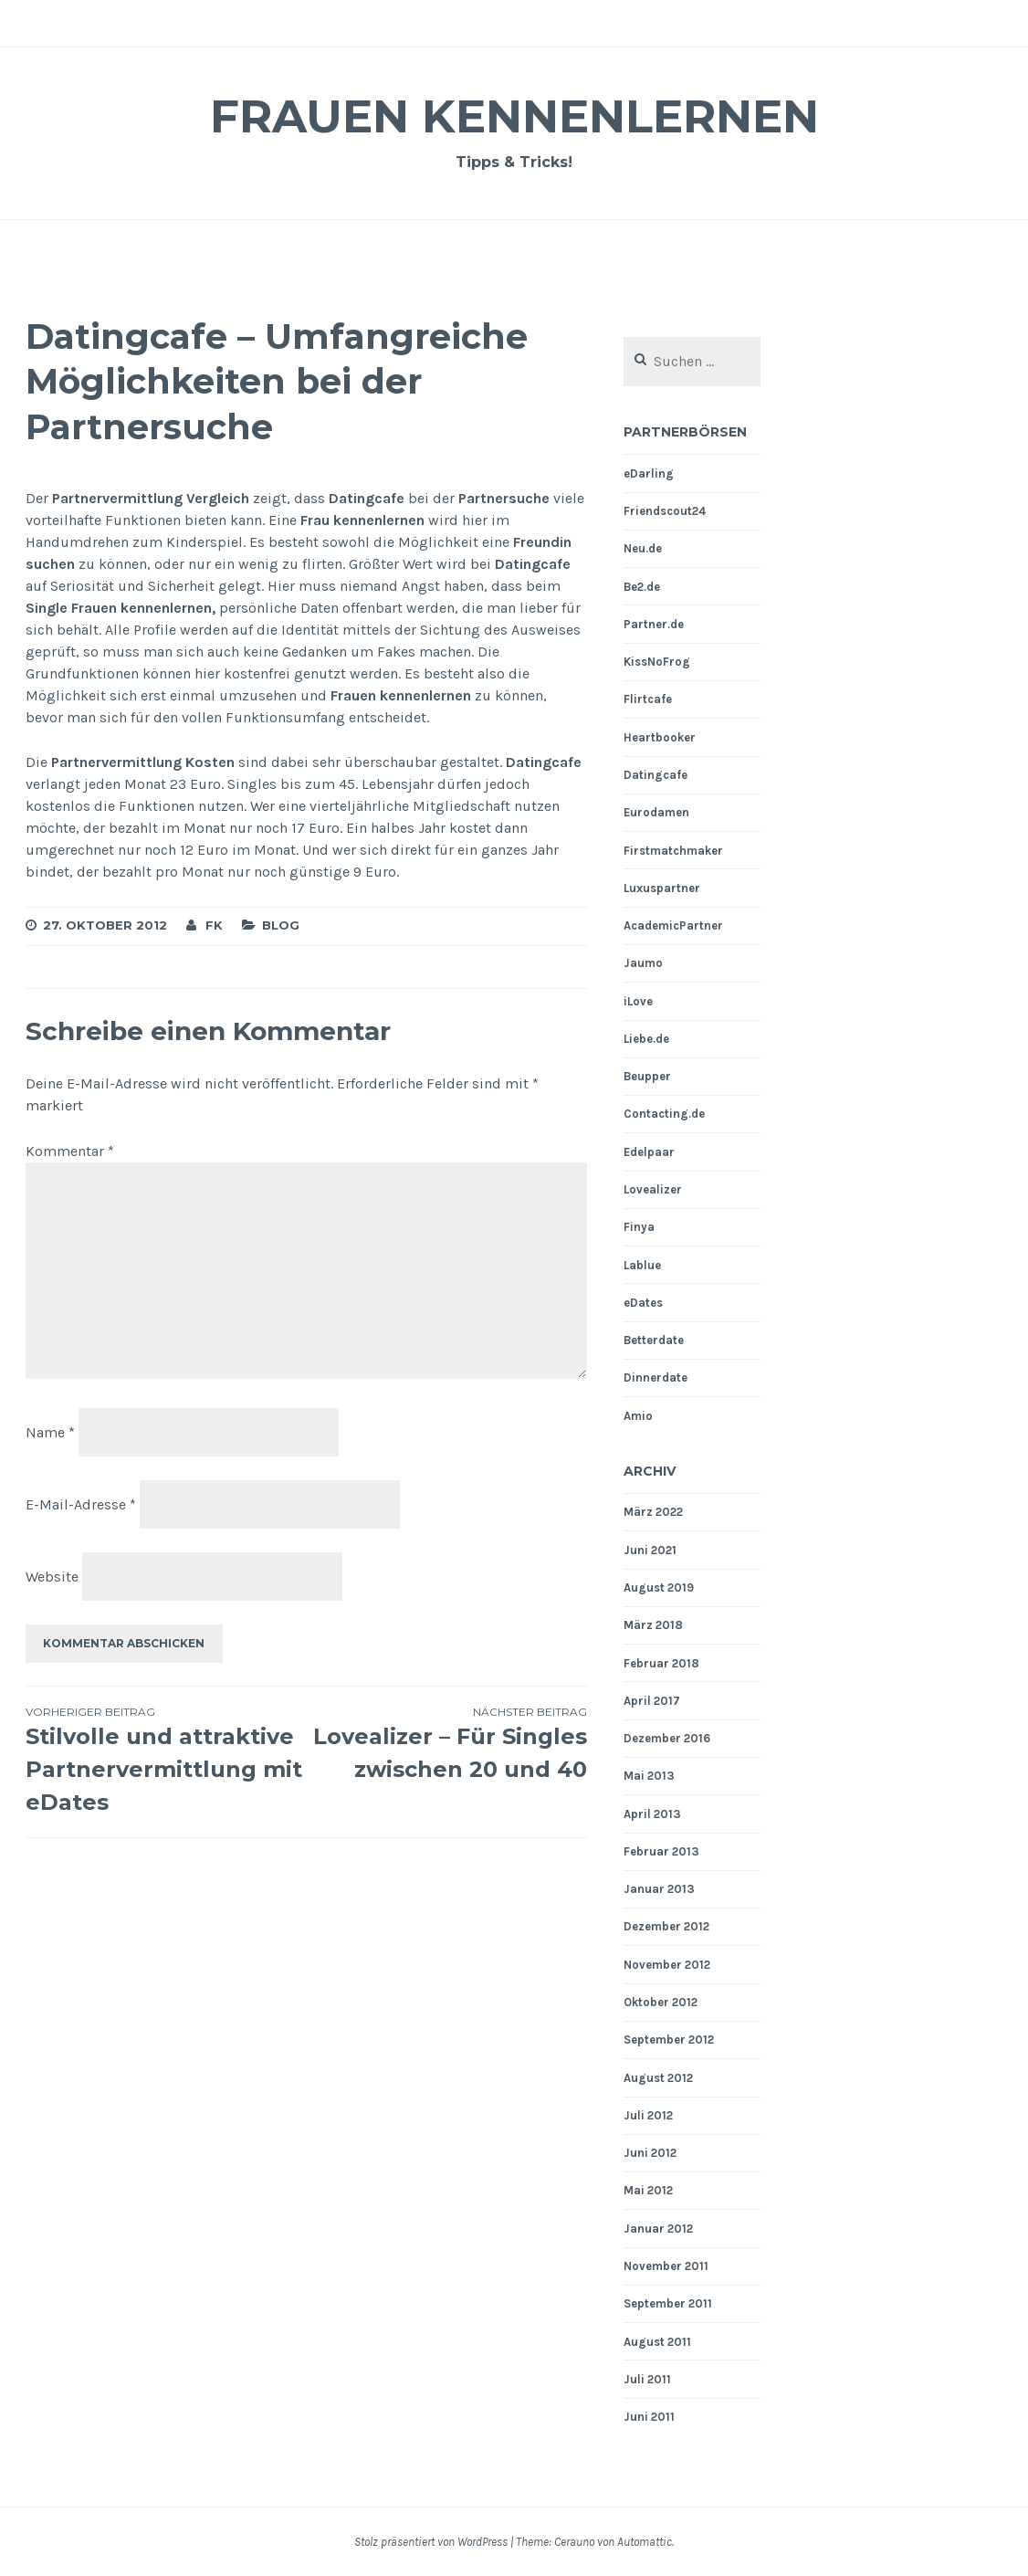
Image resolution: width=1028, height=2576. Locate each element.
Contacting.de (664, 1113)
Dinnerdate (655, 1377)
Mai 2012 (648, 2190)
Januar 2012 (658, 2228)
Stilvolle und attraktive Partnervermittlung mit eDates (166, 1759)
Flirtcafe (648, 699)
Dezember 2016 (667, 1738)
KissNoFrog (657, 661)
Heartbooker (660, 737)
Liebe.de (646, 1039)
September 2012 (669, 2039)
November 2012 (667, 1964)
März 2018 (653, 1625)
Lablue (642, 1265)
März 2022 (653, 1512)
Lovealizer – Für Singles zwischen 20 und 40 (447, 1743)
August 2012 (658, 2078)
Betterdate (654, 1340)
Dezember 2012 (666, 1926)
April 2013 (652, 1814)
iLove (638, 1001)
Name (50, 1432)
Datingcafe (655, 775)
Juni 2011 (649, 2417)
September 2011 (668, 2303)
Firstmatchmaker (673, 850)
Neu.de (643, 548)
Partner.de (654, 624)
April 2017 (652, 1701)
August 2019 (659, 1587)
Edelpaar (649, 1152)
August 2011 (657, 2342)
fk (214, 925)
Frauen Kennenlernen (514, 116)
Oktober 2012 (661, 2002)
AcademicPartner (673, 925)
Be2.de (642, 587)
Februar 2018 (661, 1663)
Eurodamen (656, 812)
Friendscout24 (665, 511)
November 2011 (666, 2266)
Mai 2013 (649, 1775)
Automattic (644, 2542)
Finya (639, 1227)
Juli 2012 (648, 2115)
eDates (643, 1302)
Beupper (647, 1076)
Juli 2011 (647, 2379)
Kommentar (70, 1151)
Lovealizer (653, 1189)
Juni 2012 (650, 2153)
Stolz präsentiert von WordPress (431, 2542)
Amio (638, 1416)
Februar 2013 (661, 1851)
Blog (280, 925)
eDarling (649, 473)
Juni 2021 (650, 1550)
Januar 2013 (659, 1889)
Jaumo (643, 963)
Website (52, 1576)
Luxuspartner (662, 888)
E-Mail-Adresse (81, 1504)
